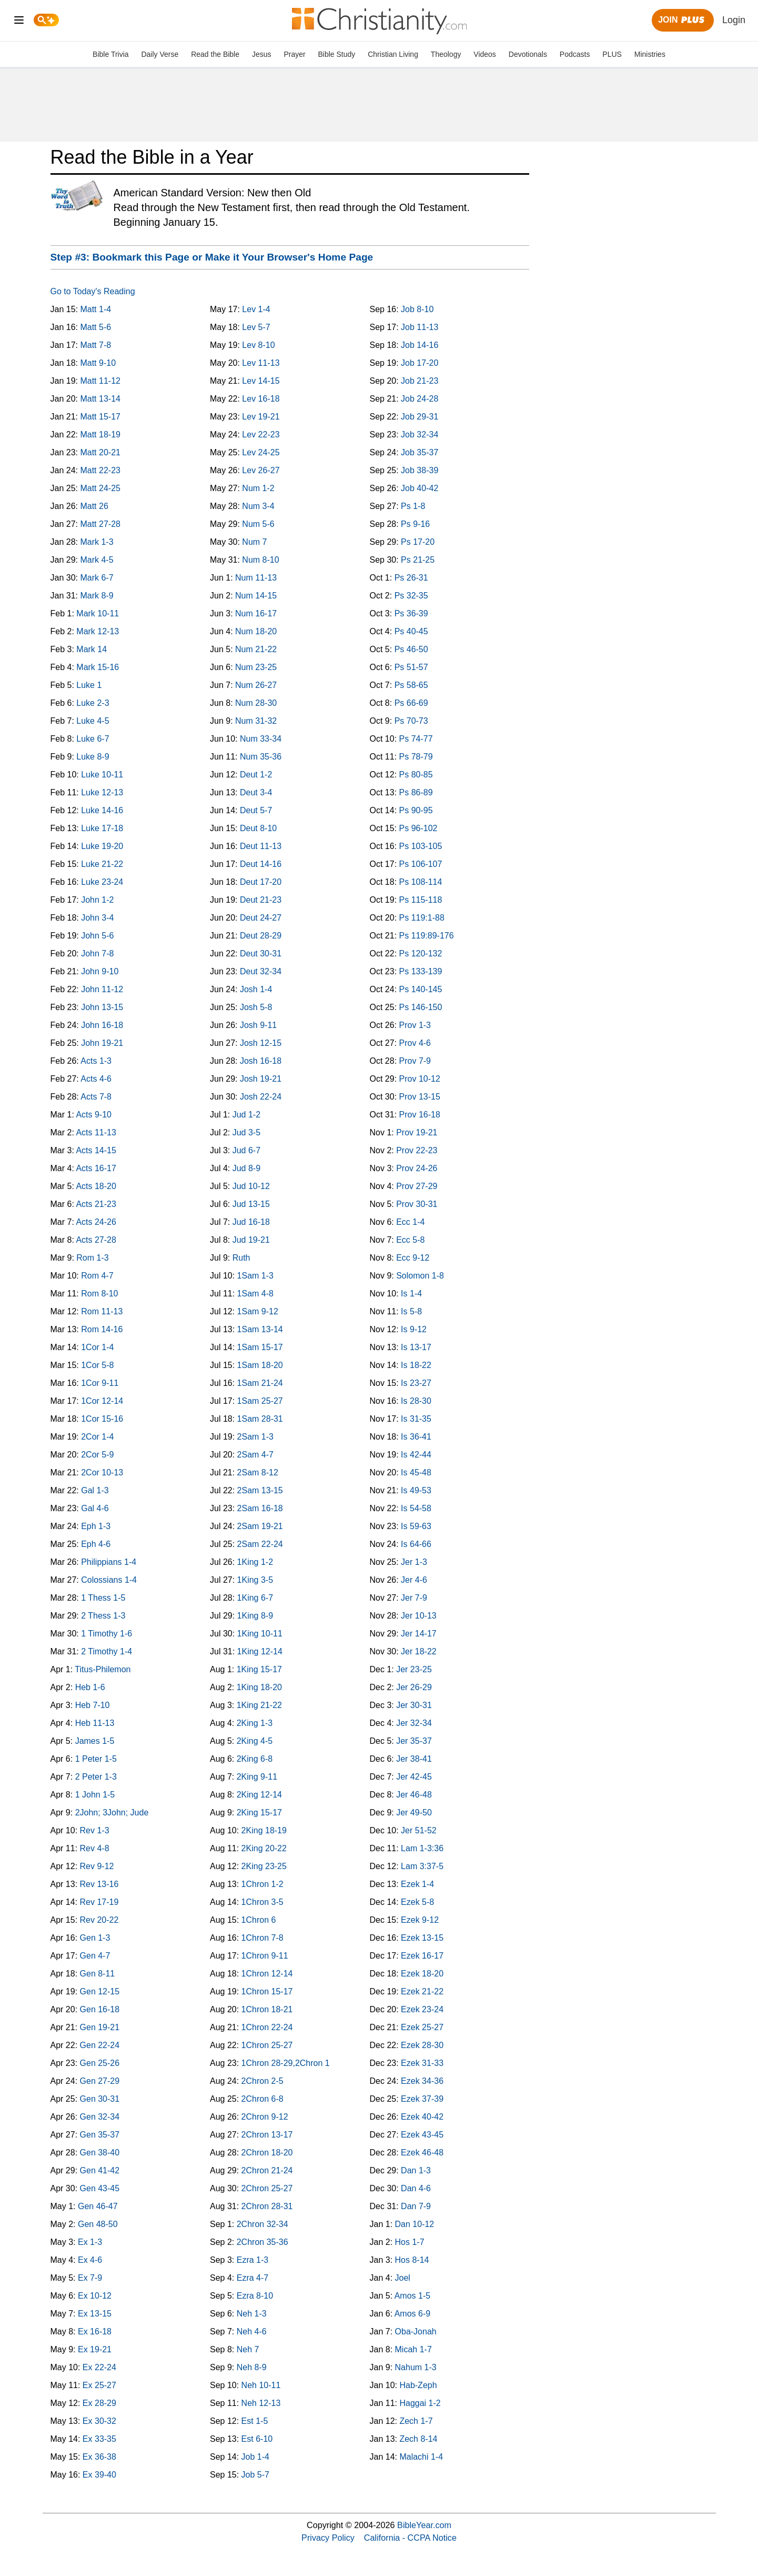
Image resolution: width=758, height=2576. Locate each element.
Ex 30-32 (99, 2421)
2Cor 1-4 (97, 1436)
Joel (402, 2277)
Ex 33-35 (99, 2438)
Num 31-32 (256, 720)
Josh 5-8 (256, 1007)
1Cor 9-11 (99, 1383)
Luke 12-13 (102, 792)
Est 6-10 (257, 2438)
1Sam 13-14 (260, 1329)
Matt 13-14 (100, 398)
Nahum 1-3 (416, 2367)
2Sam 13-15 (260, 1490)
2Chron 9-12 (264, 2116)
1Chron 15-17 (267, 1991)
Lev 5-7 (256, 327)
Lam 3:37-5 (422, 1866)
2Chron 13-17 (267, 2134)
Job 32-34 (419, 434)
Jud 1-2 (246, 1114)
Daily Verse (159, 54)
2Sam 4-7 (255, 1454)
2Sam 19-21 (260, 1526)
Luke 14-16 (102, 810)
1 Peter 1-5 (96, 1758)
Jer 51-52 (419, 1830)
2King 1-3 (255, 1723)
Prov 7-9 (415, 1060)
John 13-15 (102, 1007)
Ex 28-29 (99, 2403)
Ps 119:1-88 (421, 917)
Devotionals (528, 54)
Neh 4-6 (252, 2331)
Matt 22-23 (100, 470)
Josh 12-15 (260, 1043)
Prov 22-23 (416, 1150)
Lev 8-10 (258, 345)
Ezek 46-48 (422, 2152)
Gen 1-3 (95, 1937)
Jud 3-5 (246, 1132)
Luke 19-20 (102, 846)
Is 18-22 (416, 1365)
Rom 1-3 (92, 1257)
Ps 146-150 (420, 1007)
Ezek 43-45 (422, 2134)
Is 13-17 (416, 1347)
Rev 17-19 (99, 1902)
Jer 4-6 (414, 1579)
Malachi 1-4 (421, 2456)
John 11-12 (102, 989)
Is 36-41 (416, 1436)
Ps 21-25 (417, 559)
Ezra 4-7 (252, 2277)
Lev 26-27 (260, 470)
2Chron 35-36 (262, 2242)
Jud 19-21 (251, 1239)
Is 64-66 (416, 1544)
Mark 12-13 (97, 631)
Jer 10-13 (419, 1615)
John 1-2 (97, 899)
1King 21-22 (259, 1705)
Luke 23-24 (102, 881)
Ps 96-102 (418, 828)
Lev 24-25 (260, 452)
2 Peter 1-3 (96, 1776)
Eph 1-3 (95, 1526)
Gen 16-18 (100, 2009)
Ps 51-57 (411, 667)
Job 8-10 (417, 309)
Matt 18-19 (100, 434)
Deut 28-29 (260, 935)
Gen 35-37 (100, 2134)
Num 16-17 (256, 613)
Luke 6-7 (92, 738)
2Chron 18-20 (267, 2152)
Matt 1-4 (95, 309)
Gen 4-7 (95, 1955)
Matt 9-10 (98, 362)
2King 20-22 (264, 1848)
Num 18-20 (256, 631)
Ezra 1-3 (252, 2259)
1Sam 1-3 (255, 1275)
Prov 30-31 (416, 1204)
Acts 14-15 (96, 1150)
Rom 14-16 (102, 1329)
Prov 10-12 (419, 1078)
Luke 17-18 (102, 828)
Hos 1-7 (410, 2242)
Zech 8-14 (418, 2438)
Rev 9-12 (97, 1866)
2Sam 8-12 (257, 1472)
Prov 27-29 (416, 1186)
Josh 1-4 (256, 989)
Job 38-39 (419, 470)
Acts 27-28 (96, 1239)
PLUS (612, 54)
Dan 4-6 (416, 2188)
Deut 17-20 (260, 881)
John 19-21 (102, 1043)
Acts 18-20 (96, 1186)
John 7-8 (97, 953)
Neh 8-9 (252, 2367)
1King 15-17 (259, 1669)
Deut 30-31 (260, 953)
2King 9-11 (257, 1776)
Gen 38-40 (100, 2152)
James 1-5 (95, 1740)
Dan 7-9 (416, 2206)
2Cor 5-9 (97, 1454)
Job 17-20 (419, 362)
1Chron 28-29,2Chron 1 (285, 2063)
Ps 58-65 (411, 685)
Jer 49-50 (414, 1812)
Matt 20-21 (100, 452)
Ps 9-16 (415, 524)
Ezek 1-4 (417, 1884)
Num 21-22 (256, 649)
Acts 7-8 (96, 1096)
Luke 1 (89, 685)
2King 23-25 (264, 1866)
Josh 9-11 (258, 1025)
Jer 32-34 (414, 1723)
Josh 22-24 (260, 1096)
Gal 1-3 (94, 1490)
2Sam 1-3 (255, 1436)
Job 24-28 (419, 398)
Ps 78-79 (416, 756)
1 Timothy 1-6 (106, 1633)
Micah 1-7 (413, 2349)
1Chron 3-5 (262, 1902)
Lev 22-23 (260, 434)
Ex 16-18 (95, 2331)
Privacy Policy (328, 2537)
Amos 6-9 (412, 2313)
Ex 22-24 (99, 2367)
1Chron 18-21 (267, 2009)
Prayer (294, 54)
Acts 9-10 (94, 1114)
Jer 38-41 (414, 1758)
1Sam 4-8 (255, 1293)
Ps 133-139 (420, 971)
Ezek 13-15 (422, 1937)
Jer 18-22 (419, 1651)
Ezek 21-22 (422, 1991)
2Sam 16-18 (260, 1508)
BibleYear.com (424, 2525)
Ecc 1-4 (410, 1221)
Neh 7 (248, 2349)
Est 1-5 (254, 2421)
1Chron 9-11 (264, 1955)
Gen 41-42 (100, 2170)
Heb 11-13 (95, 1723)
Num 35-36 (260, 756)
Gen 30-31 (100, 2098)
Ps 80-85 (416, 774)
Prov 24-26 (416, 1168)
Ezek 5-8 (417, 1902)
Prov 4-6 (415, 1043)
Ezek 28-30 (422, 2045)
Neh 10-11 (261, 2385)
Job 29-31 (419, 416)
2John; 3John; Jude (112, 1812)
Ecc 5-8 (410, 1239)
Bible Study (337, 54)
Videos (484, 54)
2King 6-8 (255, 1758)
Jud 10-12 (251, 1186)
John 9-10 (99, 971)
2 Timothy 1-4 (106, 1651)
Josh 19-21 (260, 1078)
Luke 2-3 (92, 702)
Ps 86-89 (416, 792)
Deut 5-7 (256, 810)
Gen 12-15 (100, 1991)
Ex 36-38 (99, 2456)
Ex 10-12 (95, 2295)
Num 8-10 (260, 559)
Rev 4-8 (94, 1848)
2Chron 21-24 (267, 2170)
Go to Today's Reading (92, 291)
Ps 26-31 (411, 577)
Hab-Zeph (418, 2385)
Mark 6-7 (96, 577)
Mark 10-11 (97, 613)
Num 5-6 (258, 524)
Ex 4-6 (90, 2259)
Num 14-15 (256, 595)
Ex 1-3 (90, 2242)
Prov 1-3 (415, 1025)
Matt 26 (94, 506)
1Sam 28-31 (260, 1418)
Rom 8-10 (99, 1293)
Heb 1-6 (90, 1687)
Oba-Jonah (416, 2331)
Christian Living (393, 54)
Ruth (241, 1257)
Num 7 (254, 541)
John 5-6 (97, 935)
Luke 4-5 (92, 720)
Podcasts (575, 54)
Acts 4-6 (96, 1078)
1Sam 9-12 (257, 1311)
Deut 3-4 (256, 792)
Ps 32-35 (411, 595)
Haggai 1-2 (419, 2403)
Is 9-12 (414, 1329)
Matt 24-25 (100, 488)
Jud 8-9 (246, 1168)
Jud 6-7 (246, 1150)
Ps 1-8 (413, 506)
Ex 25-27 (99, 2385)
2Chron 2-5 (262, 2080)
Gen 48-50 (98, 2224)
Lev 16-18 (260, 398)
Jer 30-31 (414, 1705)
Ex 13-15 (95, 2313)
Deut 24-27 (260, 917)
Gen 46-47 (98, 2206)
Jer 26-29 (414, 1687)
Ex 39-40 (99, 2474)
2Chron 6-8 (262, 2098)
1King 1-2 (255, 1561)
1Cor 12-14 (102, 1400)
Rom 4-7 (97, 1275)
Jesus (261, 54)
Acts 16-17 (96, 1168)
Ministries (649, 54)
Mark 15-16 (97, 667)
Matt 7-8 (95, 345)
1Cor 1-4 (97, 1347)
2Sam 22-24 (260, 1544)
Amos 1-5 (412, 2295)
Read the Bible (215, 54)
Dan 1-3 (416, 2170)
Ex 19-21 (95, 2349)
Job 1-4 (255, 2456)
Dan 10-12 (414, 2224)
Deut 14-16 (260, 864)
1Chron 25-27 (267, 2045)
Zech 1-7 (415, 2421)
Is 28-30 (416, 1400)
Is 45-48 (416, 1472)
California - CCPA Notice (410, 2537)
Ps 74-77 (416, 738)
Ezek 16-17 (422, 1955)
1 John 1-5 (95, 1794)
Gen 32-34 (100, 2116)
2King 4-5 (255, 1740)
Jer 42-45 (414, 1776)
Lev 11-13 (260, 362)
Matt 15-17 (100, 416)
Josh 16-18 (260, 1060)
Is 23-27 (416, 1383)
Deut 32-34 (260, 971)
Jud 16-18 (251, 1221)
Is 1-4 (411, 1293)
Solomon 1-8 (420, 1275)
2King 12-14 (259, 1794)
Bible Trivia (110, 54)
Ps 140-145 (420, 989)
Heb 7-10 (92, 1705)
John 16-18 (102, 1025)
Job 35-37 (419, 452)
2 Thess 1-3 (103, 1615)
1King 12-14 (259, 1651)
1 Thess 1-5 (103, 1597)
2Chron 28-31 (267, 2206)
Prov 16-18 (419, 1114)
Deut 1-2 (256, 774)
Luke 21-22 (102, 864)
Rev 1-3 (94, 1830)
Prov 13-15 (419, 1096)
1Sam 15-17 (260, 1347)
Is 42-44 (416, 1454)
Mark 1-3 (96, 541)
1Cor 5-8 (97, 1365)
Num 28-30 (256, 702)
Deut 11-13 (260, 846)
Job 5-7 (255, 2474)
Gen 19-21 (100, 2027)
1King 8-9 (255, 1615)
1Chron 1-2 (262, 1884)
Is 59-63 (416, 1526)
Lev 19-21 (260, 416)
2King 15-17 (259, 1812)
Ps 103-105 (420, 846)
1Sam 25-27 (260, 1400)
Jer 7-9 (414, 1597)
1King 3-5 (255, 1579)
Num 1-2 (258, 488)
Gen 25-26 (100, 2063)
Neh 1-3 (252, 2313)
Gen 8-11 (97, 1973)
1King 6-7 (255, 1597)
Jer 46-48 (414, 1794)
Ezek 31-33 (422, 2063)
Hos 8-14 (412, 2259)
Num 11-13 (256, 577)
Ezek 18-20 (422, 1973)
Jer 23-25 (414, 1669)
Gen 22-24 (100, 2045)
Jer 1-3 (414, 1561)
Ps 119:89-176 (426, 935)
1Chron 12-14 (267, 1973)
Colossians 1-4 (109, 1579)
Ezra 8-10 (255, 2295)
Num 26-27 (256, 685)
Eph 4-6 (95, 1544)
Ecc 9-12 (412, 1257)
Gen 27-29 (100, 2080)
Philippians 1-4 (108, 1561)
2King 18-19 (264, 1830)
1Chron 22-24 (267, 2027)
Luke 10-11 (102, 774)
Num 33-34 (260, 738)
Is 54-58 (416, 1508)
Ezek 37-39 (422, 2098)
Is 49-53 (416, 1490)
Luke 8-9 (92, 756)
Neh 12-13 (261, 2403)
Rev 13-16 (99, 1884)
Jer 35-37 (414, 1740)
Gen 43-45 (100, 2188)
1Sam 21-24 (260, 1383)
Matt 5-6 (95, 327)
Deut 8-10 (258, 828)
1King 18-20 (259, 1687)
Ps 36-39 (411, 613)
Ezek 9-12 (420, 1919)
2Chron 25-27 (267, 2188)
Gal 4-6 (94, 1508)
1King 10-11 (259, 1633)
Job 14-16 (419, 345)
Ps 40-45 (411, 631)
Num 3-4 (258, 506)
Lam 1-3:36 (422, 1848)
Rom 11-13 (102, 1311)
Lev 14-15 (260, 380)
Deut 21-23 (260, 899)
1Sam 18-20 (260, 1365)
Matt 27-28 (100, 524)
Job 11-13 (419, 327)
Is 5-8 (411, 1311)
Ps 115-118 (420, 899)
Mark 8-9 (96, 595)
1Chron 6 (258, 1919)
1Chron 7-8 (262, 1937)
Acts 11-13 (96, 1132)
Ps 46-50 (411, 649)
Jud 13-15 (251, 1204)
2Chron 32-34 (262, 2224)
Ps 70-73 (411, 720)
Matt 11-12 (100, 380)
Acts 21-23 (96, 1204)
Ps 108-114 (420, 881)
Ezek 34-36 (422, 2080)
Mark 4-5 (96, 559)
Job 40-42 (419, 488)
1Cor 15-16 (102, 1418)
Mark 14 (91, 649)
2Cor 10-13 (102, 1472)
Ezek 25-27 (422, 2027)
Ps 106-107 (420, 864)
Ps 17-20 (417, 541)
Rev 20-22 (99, 1919)
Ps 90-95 (416, 810)
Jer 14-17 (419, 1633)
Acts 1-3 (96, 1060)
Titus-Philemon (102, 1669)
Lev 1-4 (256, 309)
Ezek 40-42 (422, 2116)
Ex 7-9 (90, 2277)
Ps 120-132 (420, 953)
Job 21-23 (419, 380)
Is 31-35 (416, 1418)
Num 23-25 (256, 667)
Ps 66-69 (411, 702)
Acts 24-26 (96, 1221)
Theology (446, 54)
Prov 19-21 (416, 1132)
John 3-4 (97, 917)
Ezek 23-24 (422, 2009)
